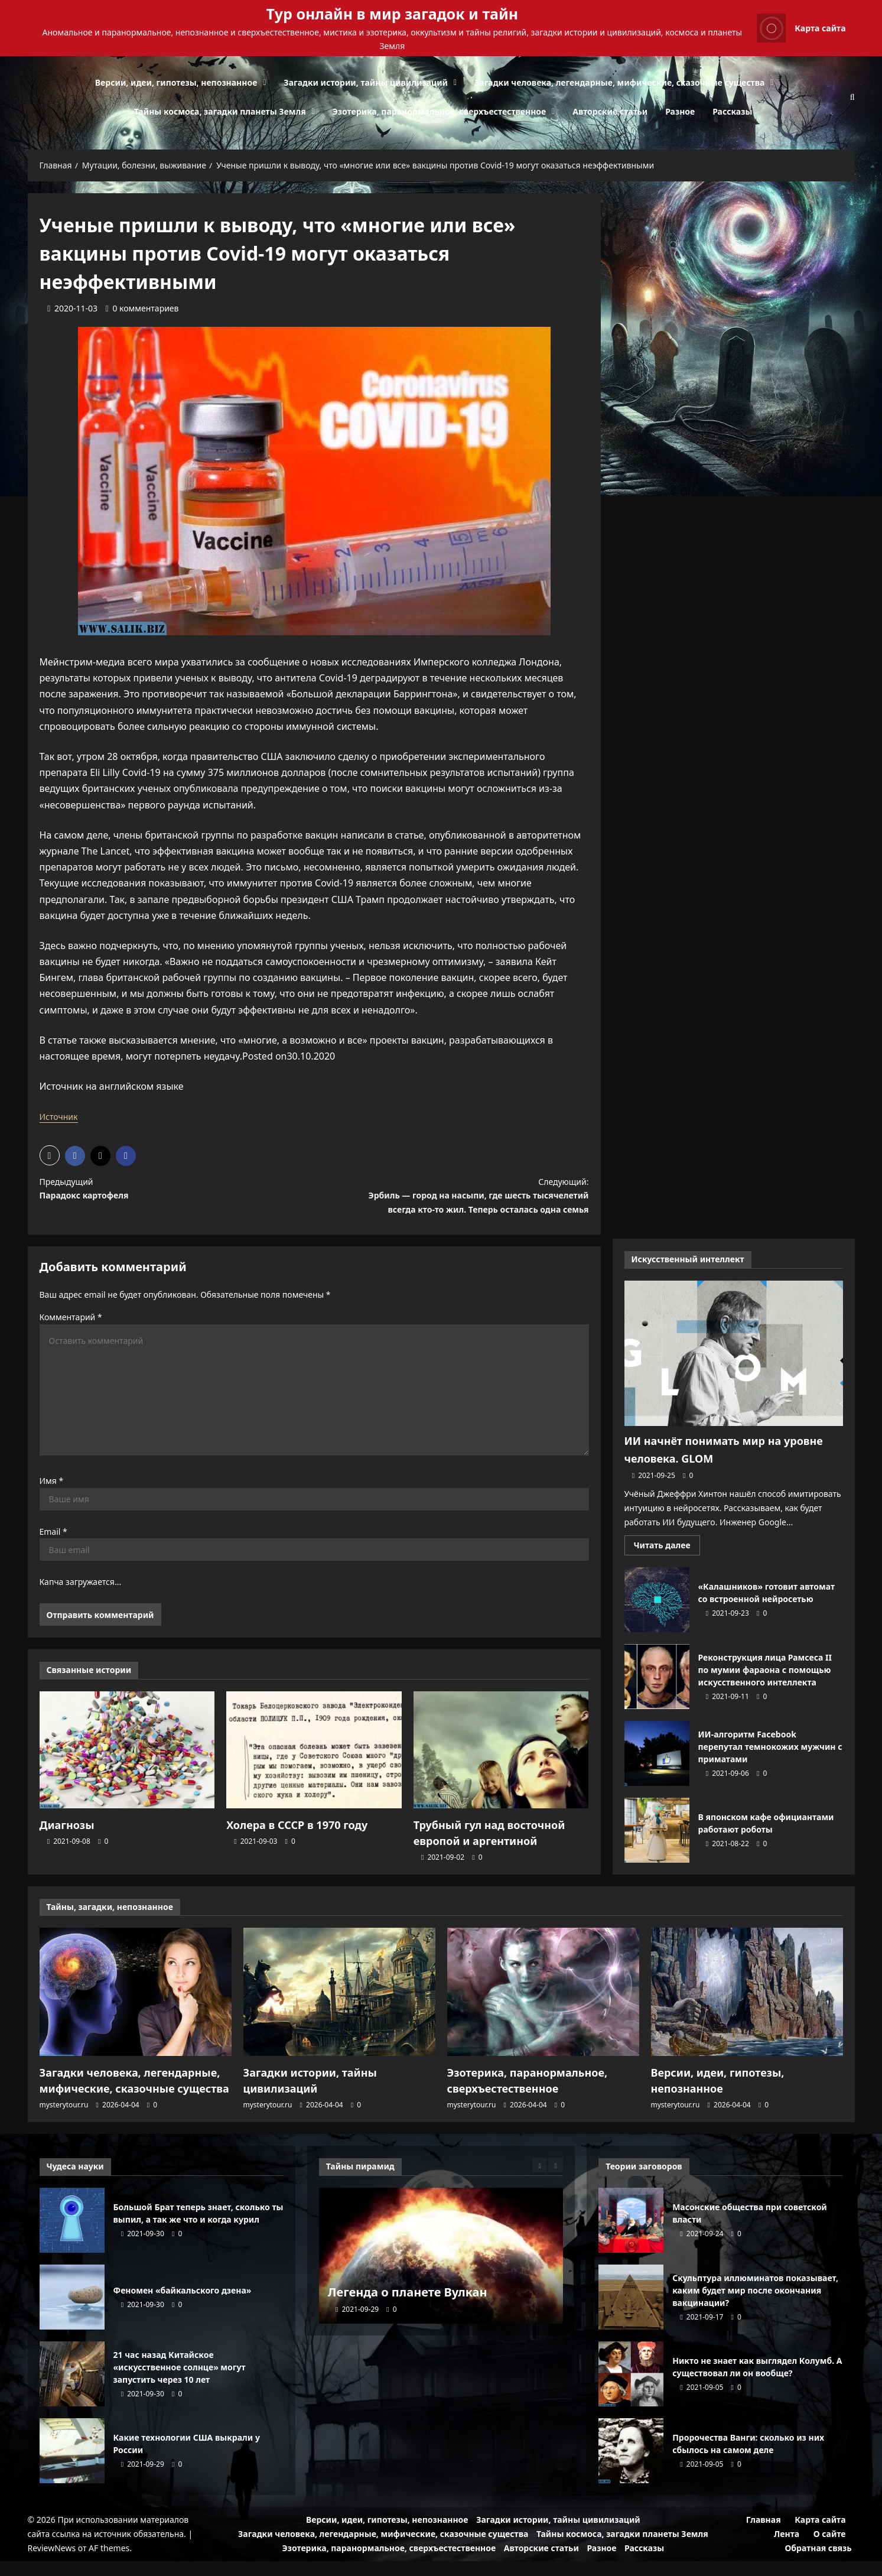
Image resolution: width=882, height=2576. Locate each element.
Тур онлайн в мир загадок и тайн (392, 14)
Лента (786, 2548)
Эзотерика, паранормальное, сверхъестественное (439, 111)
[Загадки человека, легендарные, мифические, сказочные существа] (136, 2011)
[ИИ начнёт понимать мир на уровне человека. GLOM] (733, 1372)
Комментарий (71, 1338)
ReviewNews (52, 2562)
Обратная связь (818, 2562)
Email (53, 1553)
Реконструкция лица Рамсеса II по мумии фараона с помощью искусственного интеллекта (656, 1694)
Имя (52, 1502)
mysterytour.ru (64, 2119)
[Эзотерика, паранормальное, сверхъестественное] (543, 2011)
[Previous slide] (539, 2179)
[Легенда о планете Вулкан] (441, 2270)
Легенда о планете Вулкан (407, 2307)
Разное (680, 111)
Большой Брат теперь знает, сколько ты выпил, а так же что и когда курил (72, 2235)
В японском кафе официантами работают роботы (656, 1848)
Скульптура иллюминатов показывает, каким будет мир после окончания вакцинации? (630, 2311)
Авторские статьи (609, 111)
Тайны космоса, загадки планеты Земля (220, 111)
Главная (763, 2534)
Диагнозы (64, 1846)
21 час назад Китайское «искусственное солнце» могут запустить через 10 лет (72, 2388)
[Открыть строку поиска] (852, 97)
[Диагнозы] (127, 1771)
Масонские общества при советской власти (630, 2235)
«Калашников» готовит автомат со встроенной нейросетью (656, 1618)
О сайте (829, 2548)
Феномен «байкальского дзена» (72, 2311)
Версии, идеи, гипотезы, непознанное (176, 82)
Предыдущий (163, 1191)
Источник (61, 1116)
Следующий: (465, 1207)
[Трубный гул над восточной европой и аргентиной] (501, 1771)
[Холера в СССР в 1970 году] (314, 1771)
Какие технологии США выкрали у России (72, 2465)
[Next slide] (555, 2179)
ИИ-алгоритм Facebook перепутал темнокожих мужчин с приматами (656, 1771)
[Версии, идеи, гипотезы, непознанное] (747, 2011)
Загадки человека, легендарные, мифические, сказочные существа (619, 82)
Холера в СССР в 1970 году (289, 1846)
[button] (50, 1155)
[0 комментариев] (142, 308)
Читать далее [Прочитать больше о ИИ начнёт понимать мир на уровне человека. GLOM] (667, 1565)
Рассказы (732, 111)
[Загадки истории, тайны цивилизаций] (339, 2011)
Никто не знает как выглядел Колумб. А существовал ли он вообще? (630, 2388)
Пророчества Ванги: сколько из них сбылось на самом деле (630, 2465)
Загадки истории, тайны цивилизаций (366, 82)
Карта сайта (820, 2534)
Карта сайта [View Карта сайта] (801, 28)
